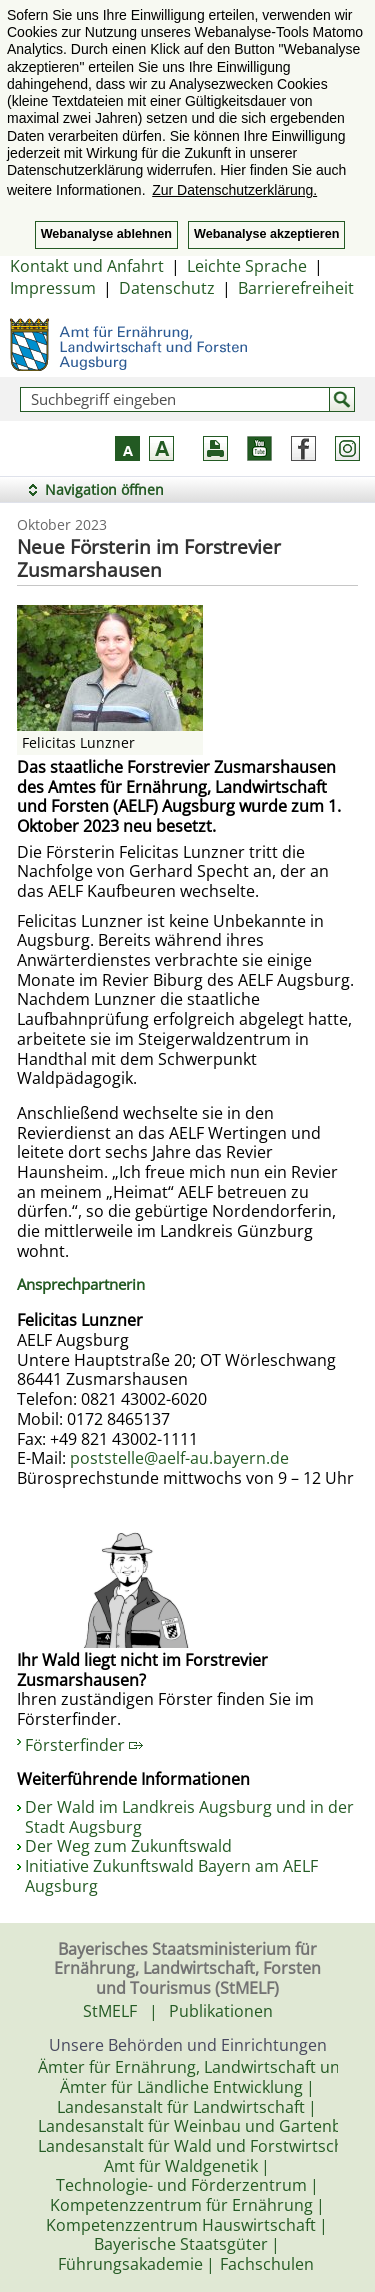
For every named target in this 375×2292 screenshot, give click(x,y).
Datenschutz (167, 288)
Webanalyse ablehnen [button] (106, 234)
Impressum (53, 288)
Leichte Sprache (247, 266)
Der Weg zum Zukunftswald (128, 1846)
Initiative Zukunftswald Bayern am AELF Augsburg (171, 1876)
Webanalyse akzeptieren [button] (266, 234)
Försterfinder (84, 1745)
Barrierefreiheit (296, 288)
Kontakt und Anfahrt (87, 266)
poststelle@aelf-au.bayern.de (179, 1458)
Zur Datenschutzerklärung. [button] (234, 190)
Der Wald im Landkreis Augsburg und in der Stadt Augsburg (189, 1817)
